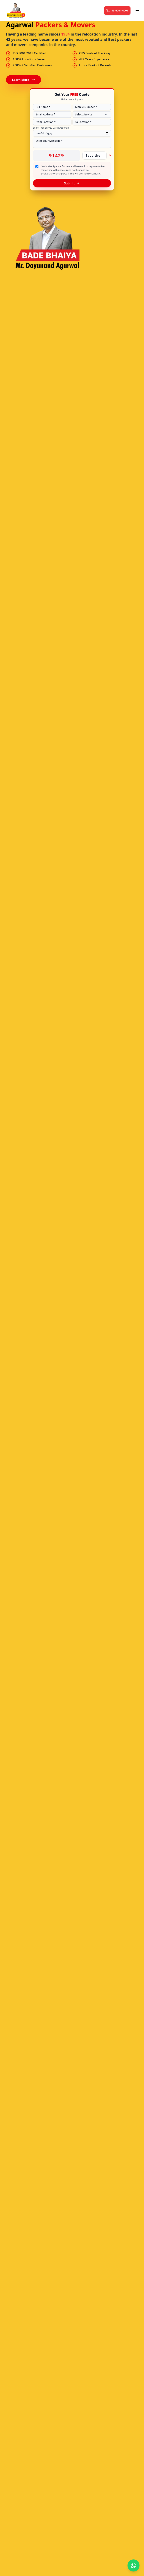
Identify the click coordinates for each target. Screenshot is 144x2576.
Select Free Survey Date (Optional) (51, 127)
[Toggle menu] (137, 10)
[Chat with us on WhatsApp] (134, 2565)
